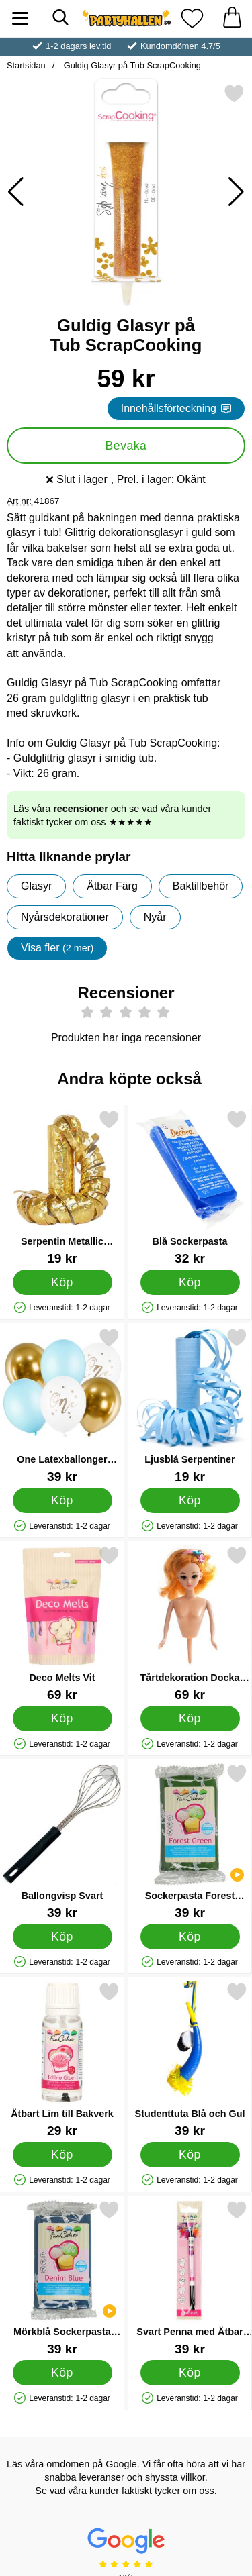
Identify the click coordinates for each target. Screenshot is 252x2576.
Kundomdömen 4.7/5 (180, 46)
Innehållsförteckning (176, 408)
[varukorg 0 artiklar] (232, 18)
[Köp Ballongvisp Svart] (62, 1936)
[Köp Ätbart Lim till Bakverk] (62, 2154)
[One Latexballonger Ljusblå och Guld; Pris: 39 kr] (62, 1405)
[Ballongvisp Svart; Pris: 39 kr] (62, 1841)
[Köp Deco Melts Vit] (62, 1718)
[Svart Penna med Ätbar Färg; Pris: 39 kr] (190, 2278)
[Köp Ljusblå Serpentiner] (190, 1499)
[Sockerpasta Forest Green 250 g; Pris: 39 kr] (190, 1841)
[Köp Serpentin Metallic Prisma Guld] (62, 1281)
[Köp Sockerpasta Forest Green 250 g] (190, 1936)
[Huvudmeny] (20, 18)
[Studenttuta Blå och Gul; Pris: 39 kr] (190, 2059)
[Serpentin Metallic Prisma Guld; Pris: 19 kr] (62, 1187)
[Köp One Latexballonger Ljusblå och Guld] (62, 1499)
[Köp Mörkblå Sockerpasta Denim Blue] (62, 2372)
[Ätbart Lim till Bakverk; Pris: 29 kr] (62, 2059)
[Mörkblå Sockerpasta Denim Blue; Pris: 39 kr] (62, 2278)
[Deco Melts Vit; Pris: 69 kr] (62, 1623)
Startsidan (26, 65)
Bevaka (126, 445)
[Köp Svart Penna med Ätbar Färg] (190, 2372)
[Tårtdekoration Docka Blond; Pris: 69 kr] (190, 1623)
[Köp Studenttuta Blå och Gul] (190, 2154)
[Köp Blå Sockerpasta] (190, 1281)
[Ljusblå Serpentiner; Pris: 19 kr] (190, 1405)
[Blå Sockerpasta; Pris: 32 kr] (190, 1187)
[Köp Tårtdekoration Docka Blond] (190, 1718)
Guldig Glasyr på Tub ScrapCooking (131, 65)
